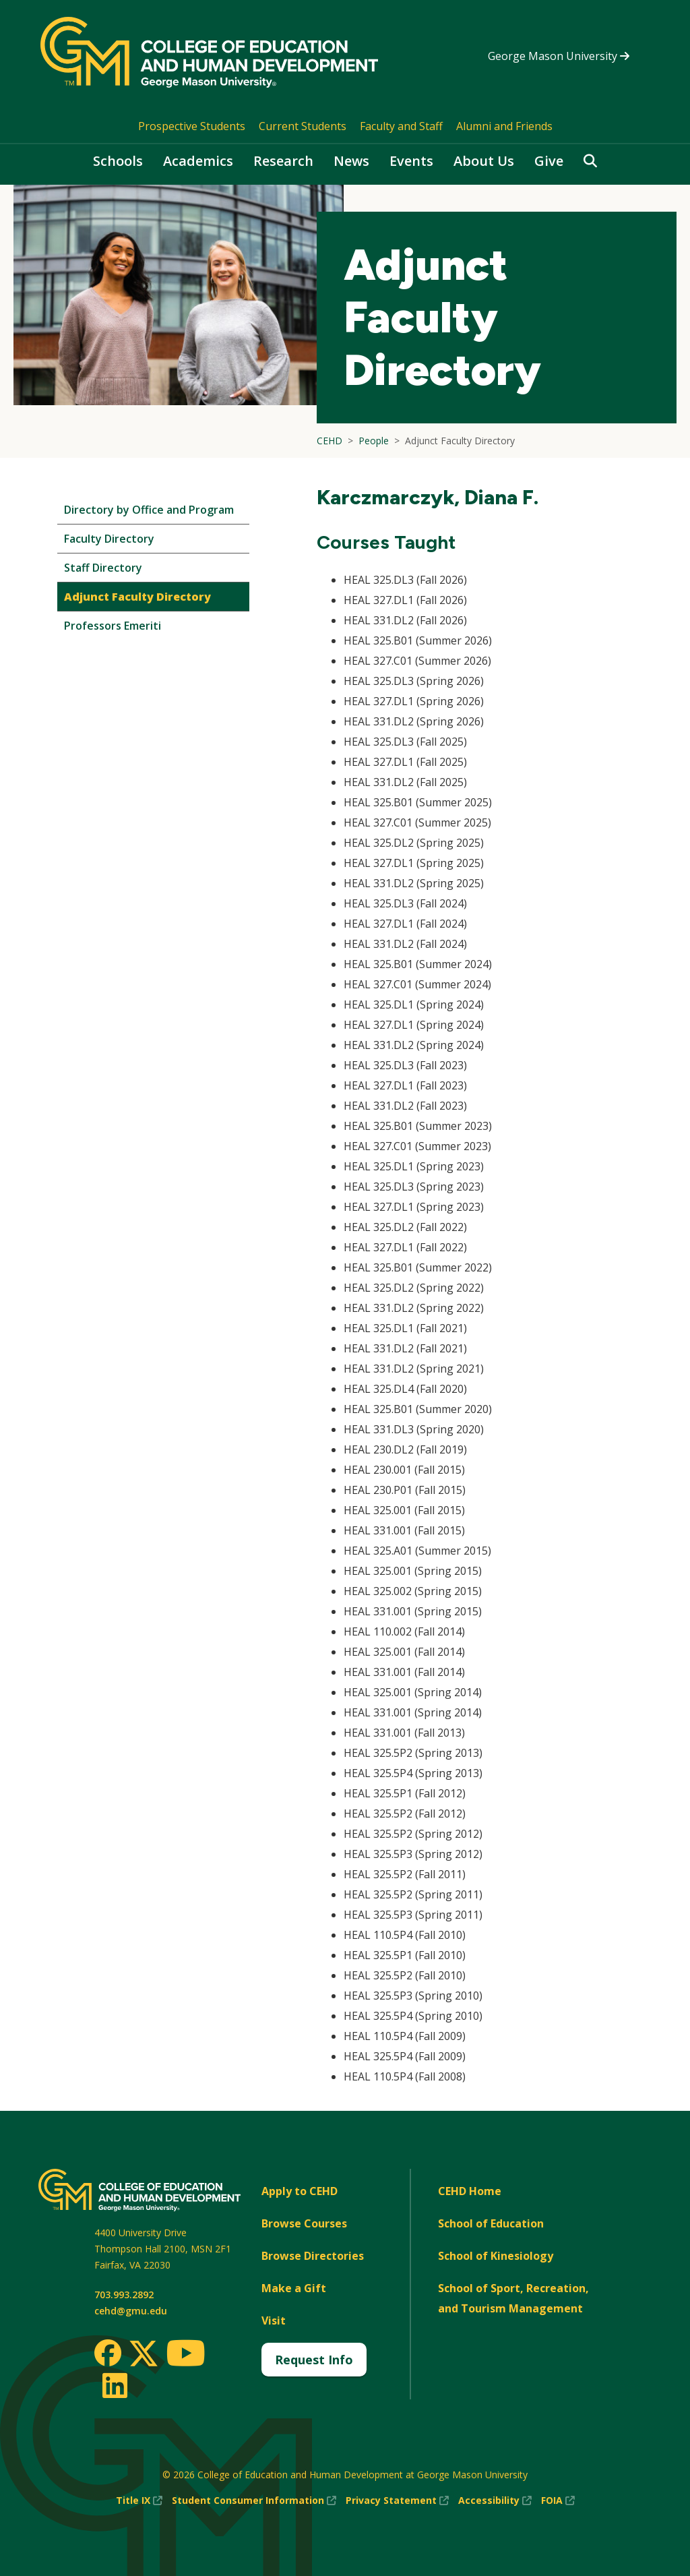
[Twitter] (143, 2354)
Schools (118, 161)
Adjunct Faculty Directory (137, 596)
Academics (198, 161)
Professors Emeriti (112, 625)
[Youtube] (186, 2355)
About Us (483, 161)
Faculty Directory (109, 538)
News (351, 161)
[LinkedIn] (114, 2385)
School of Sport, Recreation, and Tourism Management (513, 2298)
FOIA (558, 2500)
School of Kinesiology (495, 2255)
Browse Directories (312, 2255)
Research (283, 161)
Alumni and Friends (504, 126)
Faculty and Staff (401, 126)
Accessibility (495, 2500)
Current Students (302, 126)
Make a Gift (293, 2288)
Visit (273, 2320)
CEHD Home (469, 2191)
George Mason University (558, 56)
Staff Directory (103, 567)
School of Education (491, 2223)
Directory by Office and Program (149, 509)
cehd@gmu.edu (130, 2310)
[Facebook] (107, 2352)
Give (548, 161)
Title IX (139, 2500)
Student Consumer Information (254, 2500)
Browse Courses (304, 2223)
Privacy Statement (397, 2500)
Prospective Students (191, 126)
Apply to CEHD (299, 2191)
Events (411, 161)
